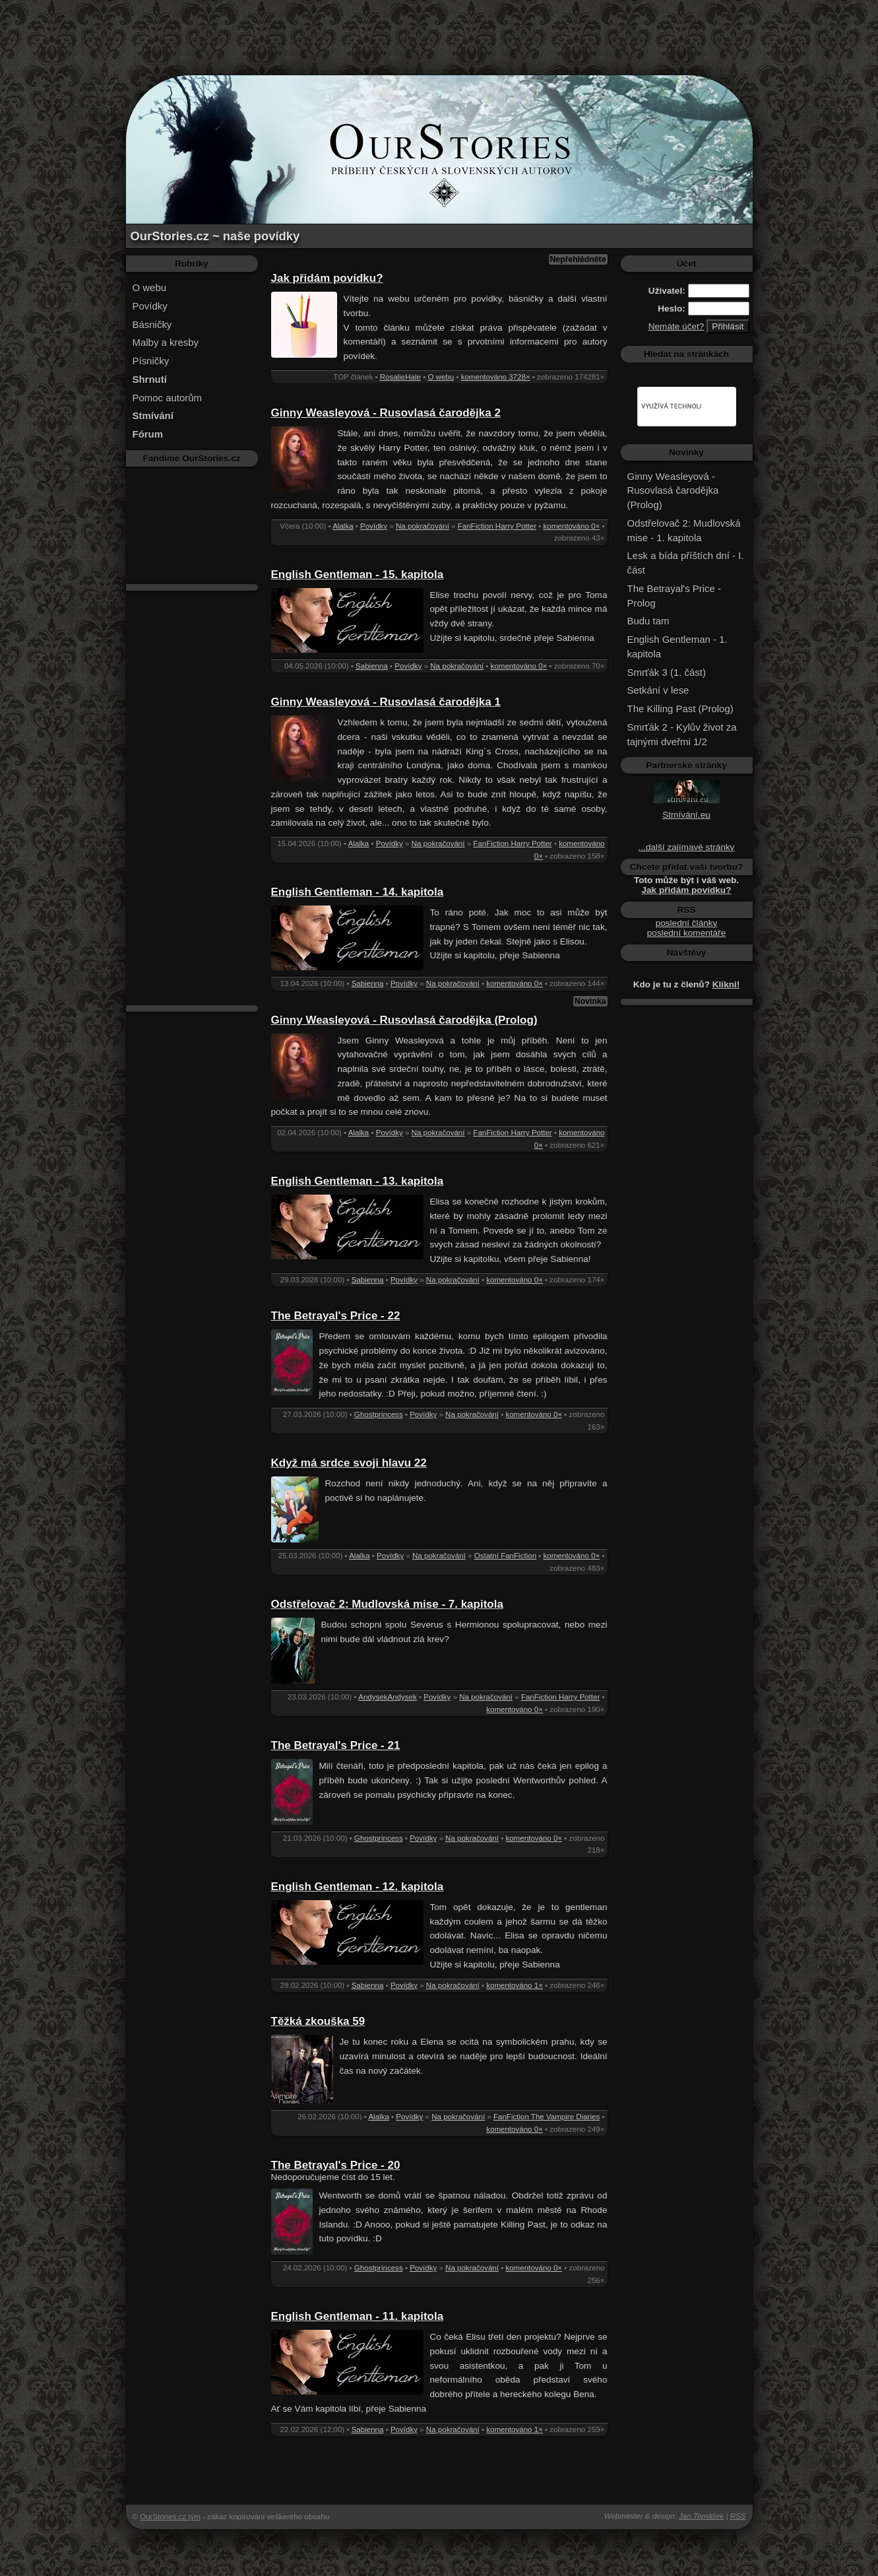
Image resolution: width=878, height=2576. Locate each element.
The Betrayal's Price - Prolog (674, 596)
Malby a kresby (166, 342)
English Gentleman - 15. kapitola (357, 574)
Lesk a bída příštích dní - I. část (685, 563)
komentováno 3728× (495, 377)
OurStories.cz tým (170, 2517)
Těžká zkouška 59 (318, 2021)
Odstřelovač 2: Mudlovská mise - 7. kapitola (387, 1604)
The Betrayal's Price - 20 (335, 2165)
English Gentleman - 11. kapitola (357, 2316)
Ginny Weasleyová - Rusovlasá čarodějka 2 (386, 413)
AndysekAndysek (387, 1697)
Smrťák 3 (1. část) (666, 672)
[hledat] (671, 406)
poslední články (687, 923)
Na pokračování (422, 526)
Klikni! (726, 984)
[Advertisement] (439, 29)
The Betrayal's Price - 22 (335, 1315)
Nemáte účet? (676, 326)
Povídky (150, 306)
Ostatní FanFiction (505, 1556)
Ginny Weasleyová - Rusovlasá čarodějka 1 (386, 702)
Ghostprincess (378, 1414)
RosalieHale (400, 377)
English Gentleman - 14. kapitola (357, 892)
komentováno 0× (572, 526)
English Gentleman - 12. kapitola (357, 1886)
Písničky (151, 360)
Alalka (342, 526)
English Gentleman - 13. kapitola (357, 1181)
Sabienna (372, 666)
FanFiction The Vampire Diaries (546, 2117)
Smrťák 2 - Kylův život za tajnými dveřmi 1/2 (682, 734)
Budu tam (648, 620)
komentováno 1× (514, 1985)
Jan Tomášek (701, 2516)
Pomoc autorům (168, 397)
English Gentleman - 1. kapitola (677, 646)
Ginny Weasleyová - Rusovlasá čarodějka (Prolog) (404, 1020)
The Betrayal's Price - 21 (335, 1745)
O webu (150, 287)
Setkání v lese (658, 690)
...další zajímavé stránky (687, 847)
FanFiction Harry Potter (497, 526)
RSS (738, 2516)
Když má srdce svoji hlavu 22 (349, 1463)
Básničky (152, 324)
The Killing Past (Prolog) (680, 708)
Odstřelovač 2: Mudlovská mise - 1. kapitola (684, 530)
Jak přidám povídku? (327, 278)
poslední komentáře (686, 933)
